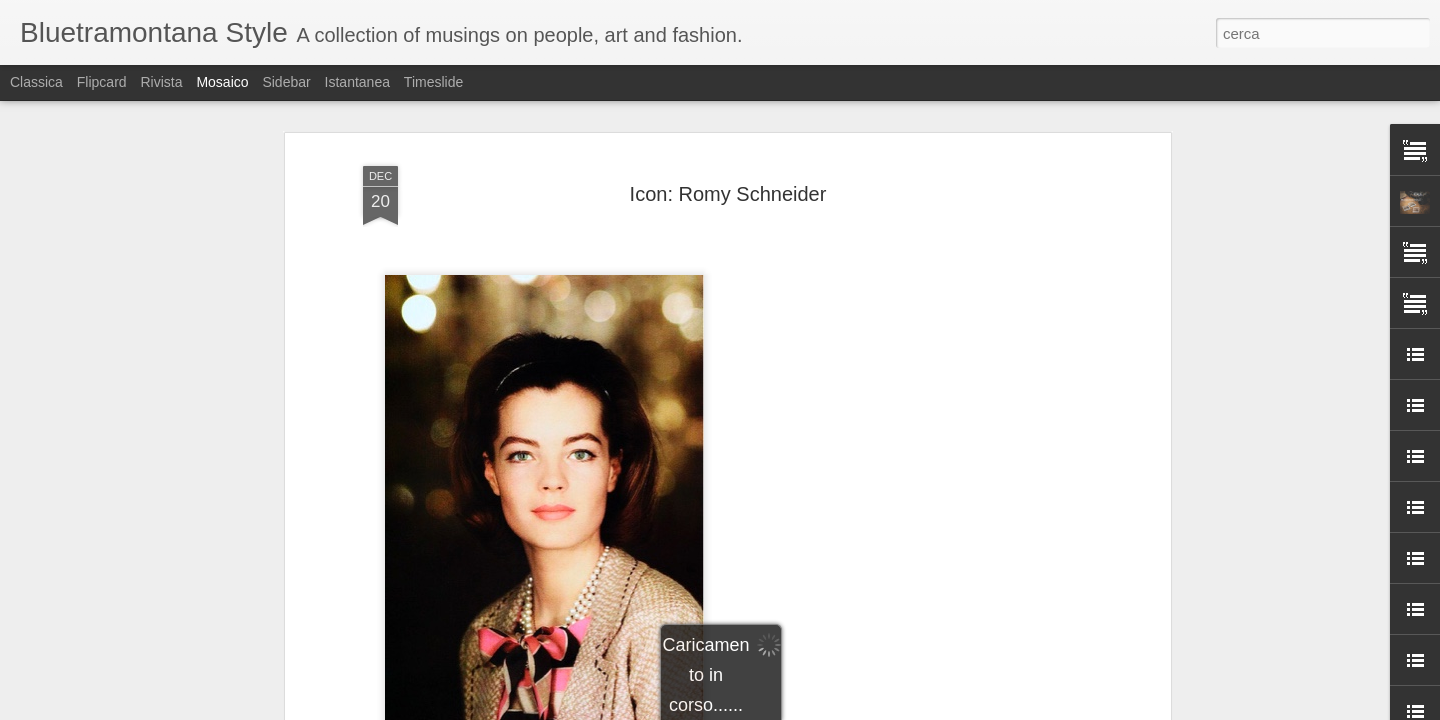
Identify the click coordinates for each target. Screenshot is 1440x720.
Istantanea (357, 82)
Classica (36, 82)
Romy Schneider (759, 419)
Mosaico (222, 82)
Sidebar (286, 82)
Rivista (161, 82)
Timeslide (433, 82)
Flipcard (102, 82)
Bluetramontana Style (831, 393)
